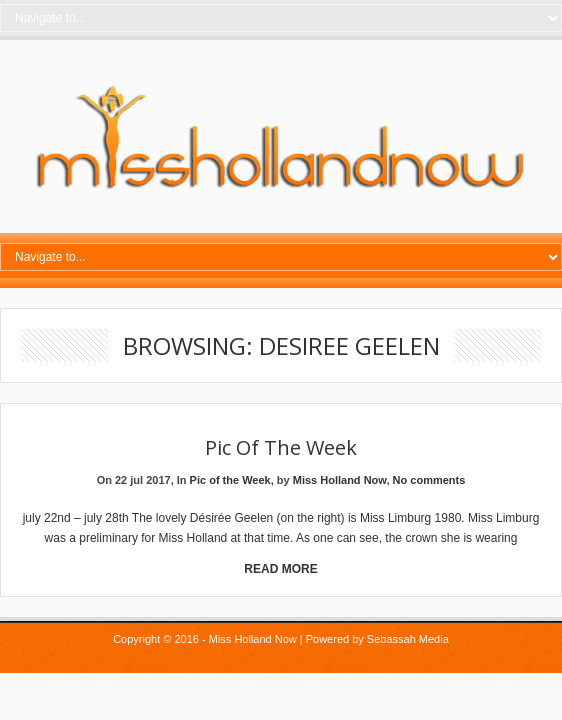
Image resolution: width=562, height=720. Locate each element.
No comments (429, 480)
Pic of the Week (281, 447)
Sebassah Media (408, 639)
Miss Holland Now (340, 480)
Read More (280, 569)
